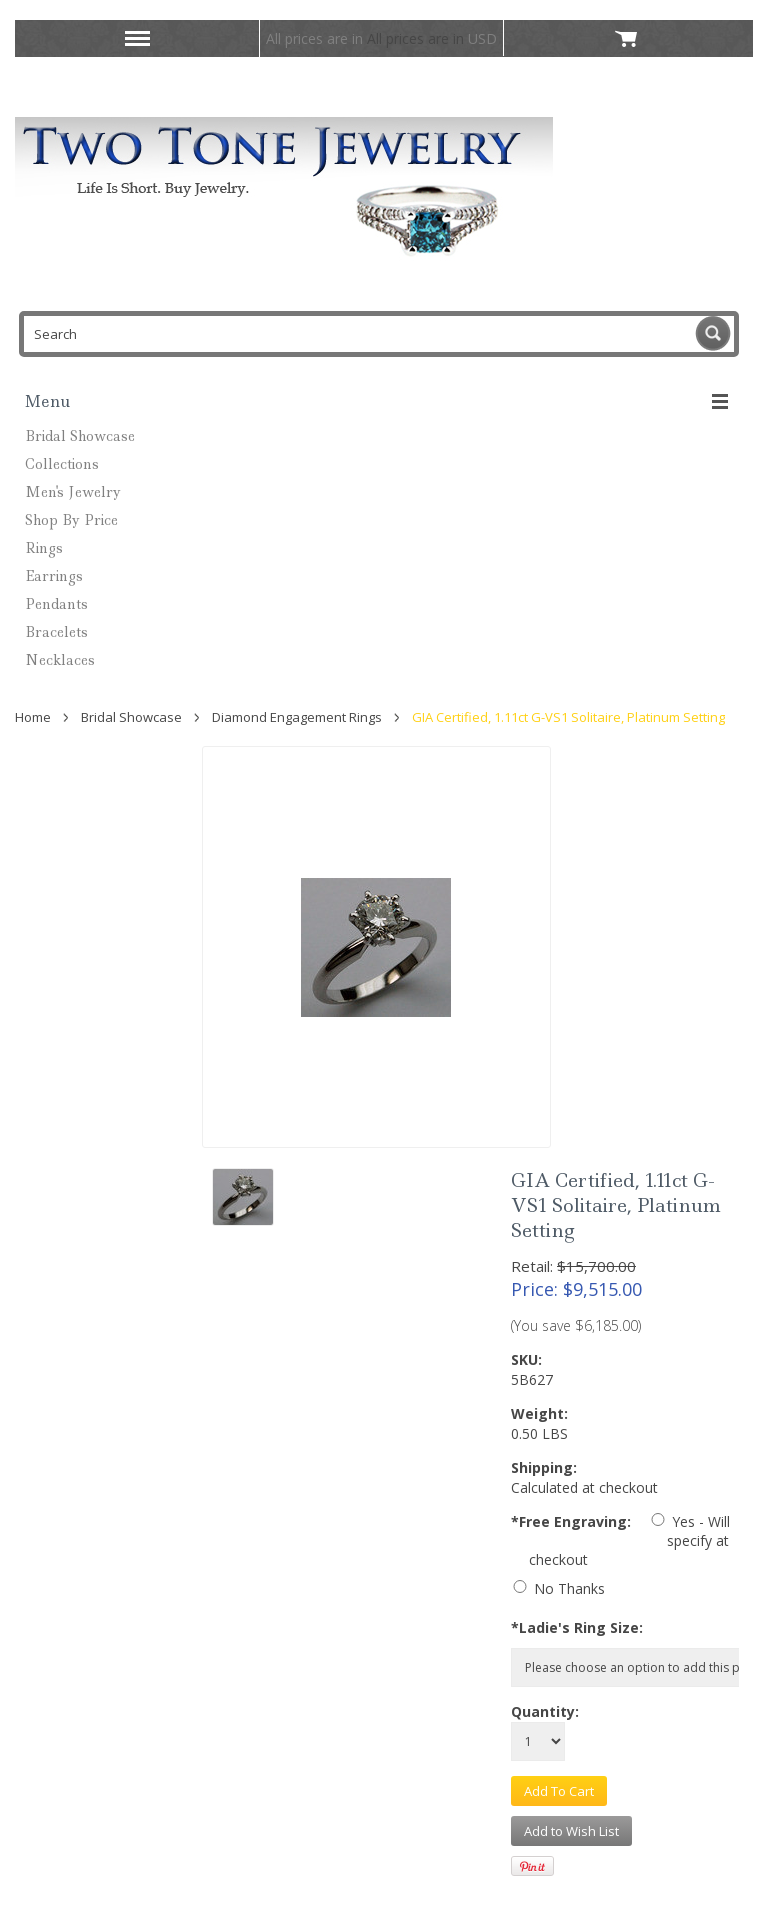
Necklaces (60, 660)
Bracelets (56, 632)
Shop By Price (71, 520)
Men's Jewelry (73, 492)
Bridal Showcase (80, 436)
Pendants (56, 604)
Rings (44, 548)
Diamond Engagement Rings (297, 717)
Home (33, 717)
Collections (62, 464)
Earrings (54, 576)
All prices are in (432, 38)
